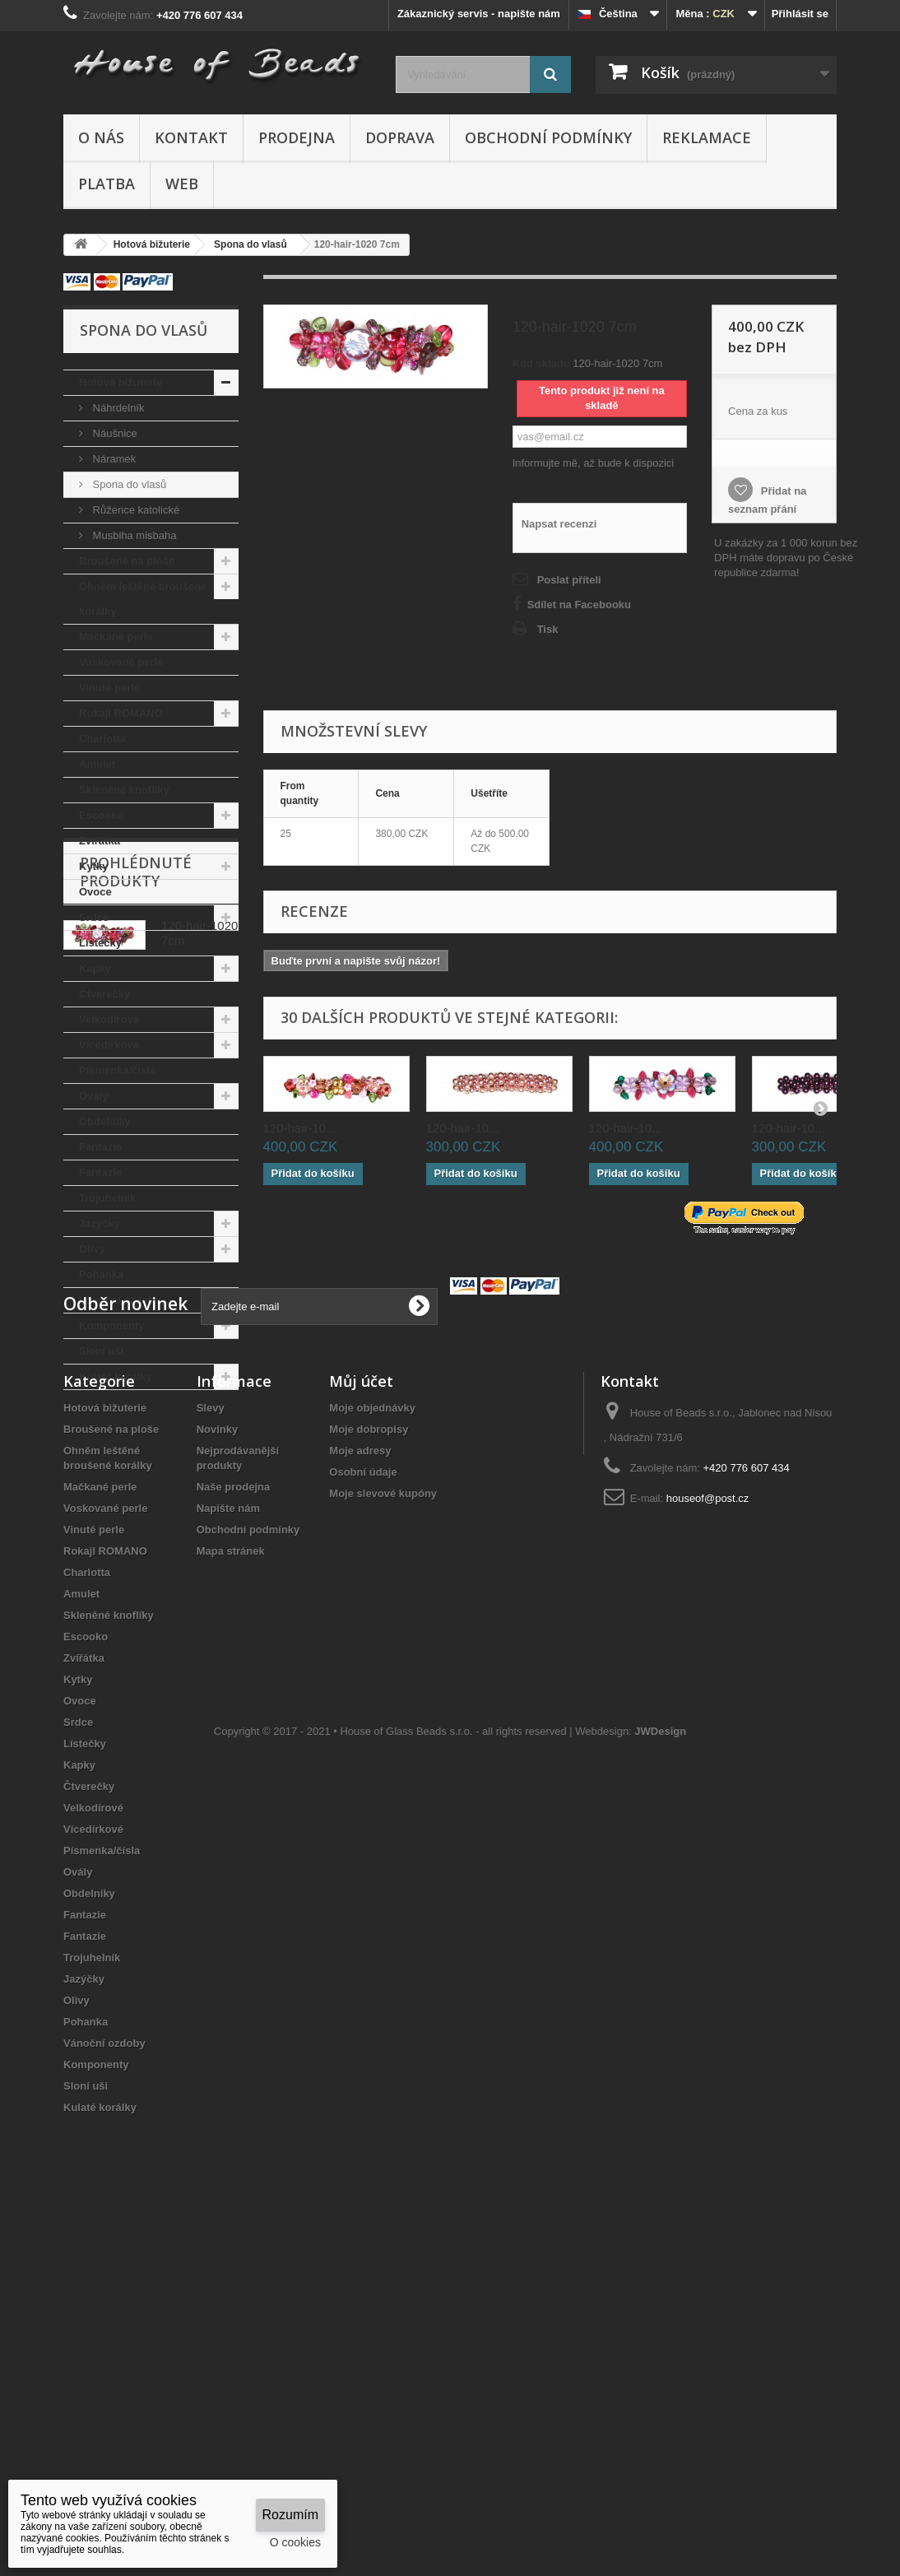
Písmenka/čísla (117, 1070)
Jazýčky (99, 1223)
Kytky (93, 866)
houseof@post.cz (707, 1832)
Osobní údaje (363, 1806)
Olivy (92, 1249)
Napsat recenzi (559, 524)
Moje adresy (360, 1785)
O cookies (295, 2542)
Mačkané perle (116, 636)
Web (181, 183)
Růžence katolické (134, 510)
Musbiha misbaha (133, 535)
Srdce (94, 917)
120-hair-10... (299, 1128)
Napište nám (228, 1842)
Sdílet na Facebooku (579, 604)
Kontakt (191, 137)
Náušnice (113, 433)
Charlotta (102, 738)
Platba (106, 183)
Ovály (93, 1096)
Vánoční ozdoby (120, 1300)
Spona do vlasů (128, 484)
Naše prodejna (234, 1821)
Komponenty (111, 1325)
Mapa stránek (231, 1885)
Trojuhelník (107, 1198)
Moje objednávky (372, 1742)
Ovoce (95, 892)
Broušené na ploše (126, 561)
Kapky (95, 968)
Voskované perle (121, 662)
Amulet (97, 764)
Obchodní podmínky (548, 137)
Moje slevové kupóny (383, 1827)
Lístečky (100, 943)
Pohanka (101, 1274)
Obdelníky (105, 1121)
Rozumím (290, 2515)
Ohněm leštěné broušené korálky (142, 598)
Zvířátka (99, 841)
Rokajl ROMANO (121, 713)
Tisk (548, 629)
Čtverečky (104, 994)
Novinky (218, 1763)
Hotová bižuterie (120, 382)
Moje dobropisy (368, 1763)
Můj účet (361, 1715)
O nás (101, 137)
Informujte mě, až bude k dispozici (594, 463)
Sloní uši (101, 1351)
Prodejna (296, 137)
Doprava (399, 137)
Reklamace (706, 137)
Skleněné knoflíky (124, 789)
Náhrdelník (117, 408)
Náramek (113, 459)
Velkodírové (109, 1019)
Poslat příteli (569, 580)
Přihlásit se (800, 13)
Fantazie (100, 1147)
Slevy (211, 1742)
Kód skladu (541, 363)
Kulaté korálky (115, 1376)
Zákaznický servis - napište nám (478, 13)
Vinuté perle (109, 687)
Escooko (101, 815)
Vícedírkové (109, 1045)
